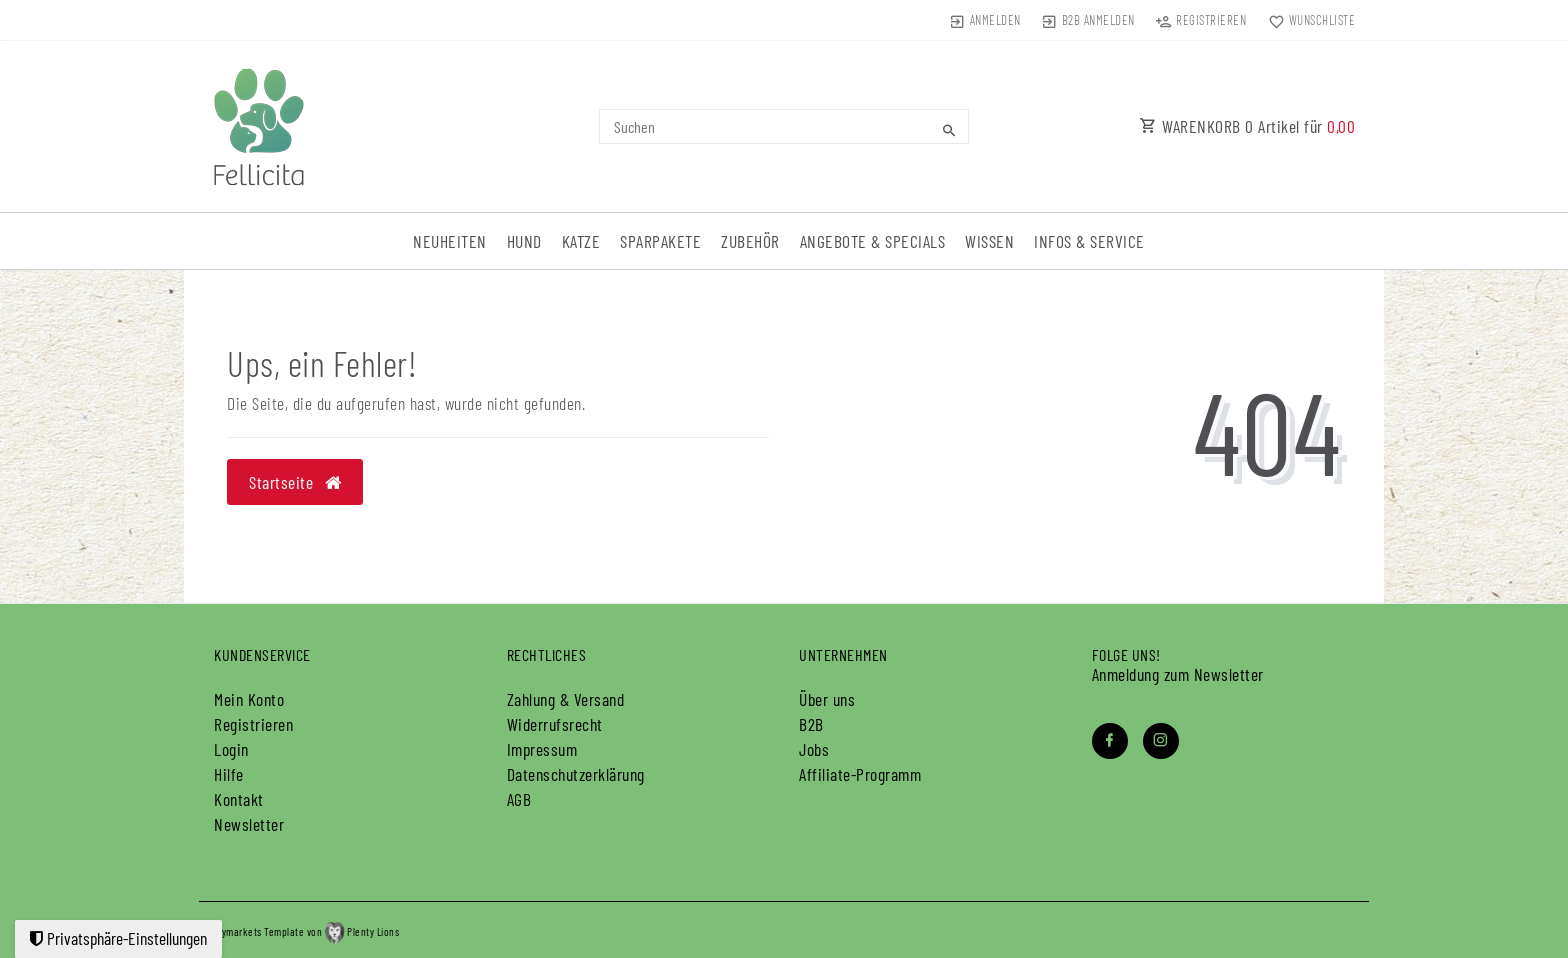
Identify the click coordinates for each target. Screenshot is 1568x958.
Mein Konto (249, 699)
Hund (524, 241)
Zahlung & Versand (566, 699)
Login (231, 749)
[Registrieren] (1201, 20)
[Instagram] (1161, 741)
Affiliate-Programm (860, 774)
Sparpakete (660, 241)
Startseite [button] (295, 482)
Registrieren (253, 724)
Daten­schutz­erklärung (576, 774)
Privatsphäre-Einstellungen (118, 938)
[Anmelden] (984, 20)
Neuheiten (450, 241)
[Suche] (949, 130)
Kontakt (239, 799)
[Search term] (784, 126)
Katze (581, 241)
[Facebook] (1110, 741)
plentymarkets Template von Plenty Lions (299, 931)
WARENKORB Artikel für (1247, 126)
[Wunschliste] (1307, 20)
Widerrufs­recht (555, 724)
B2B (811, 724)
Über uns (827, 699)
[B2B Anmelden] (1088, 20)
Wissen (989, 241)
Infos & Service (1089, 241)
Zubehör (750, 241)
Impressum (542, 749)
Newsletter (249, 824)
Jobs (814, 749)
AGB (519, 799)
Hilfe (229, 774)
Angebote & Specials (873, 241)
